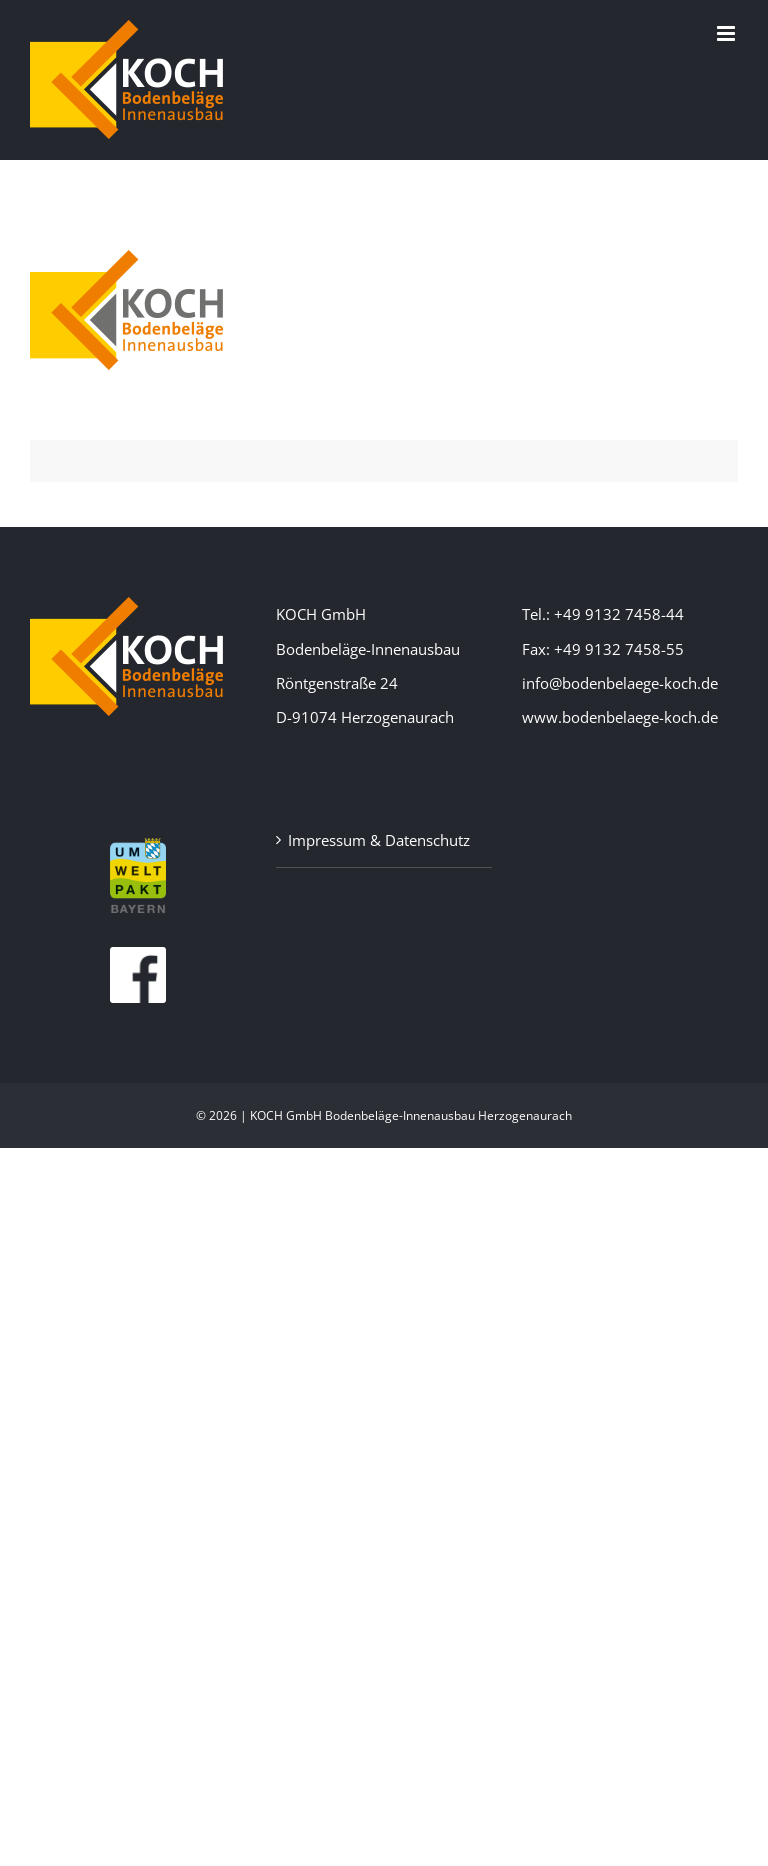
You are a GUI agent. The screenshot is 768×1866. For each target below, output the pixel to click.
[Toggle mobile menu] (727, 33)
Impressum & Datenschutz (379, 840)
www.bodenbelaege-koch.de (620, 717)
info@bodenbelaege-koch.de (620, 683)
